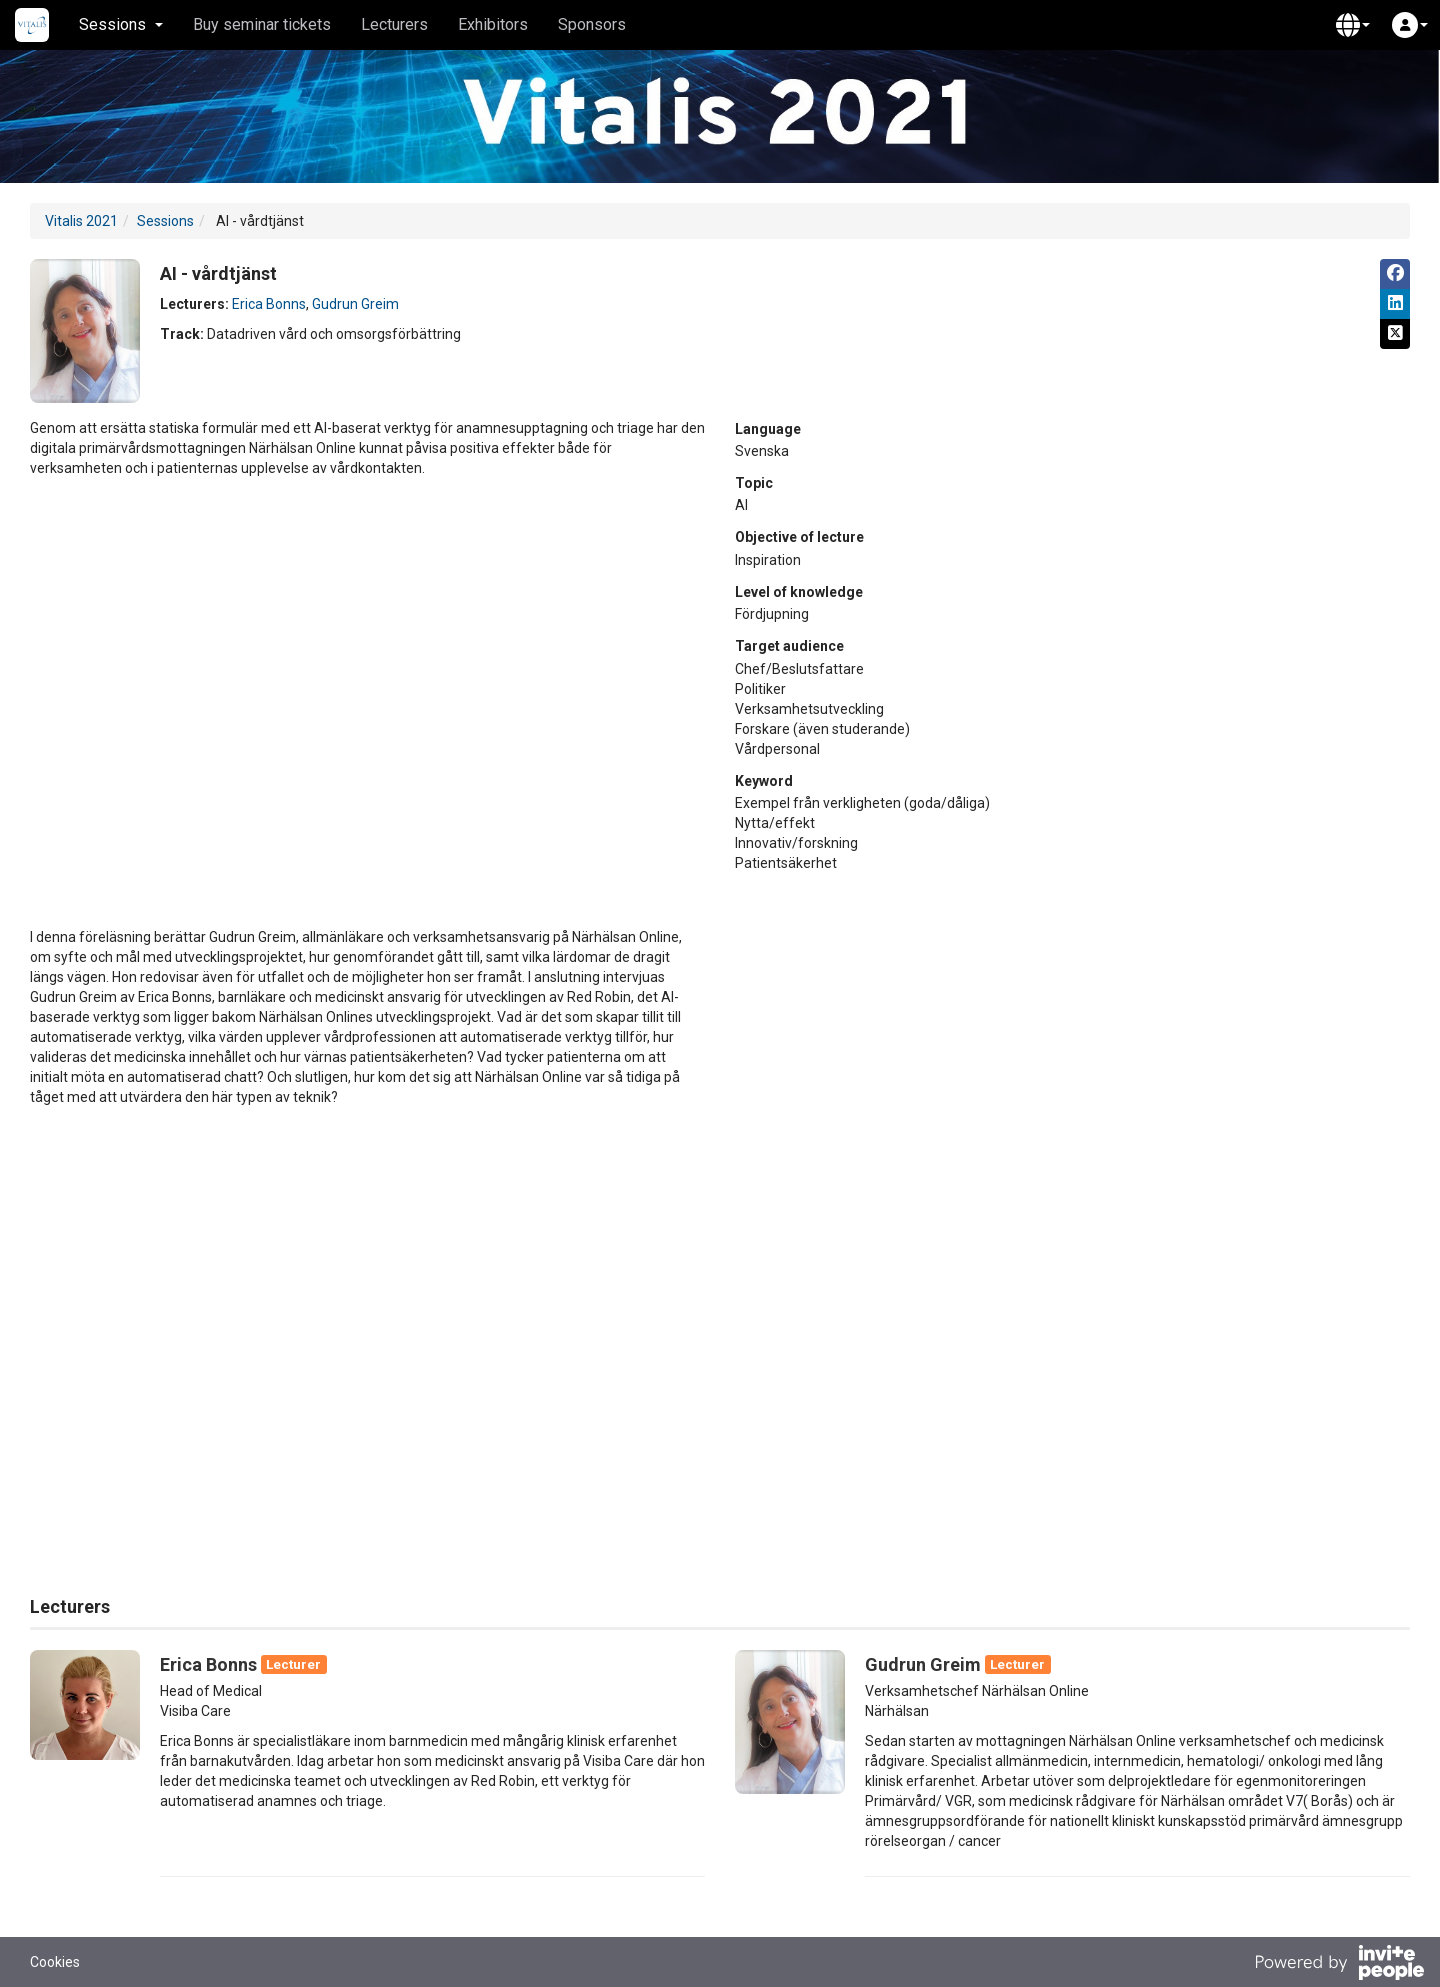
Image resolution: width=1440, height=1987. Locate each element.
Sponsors (592, 24)
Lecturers (394, 24)
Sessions (165, 221)
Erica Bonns (269, 304)
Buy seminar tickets (262, 24)
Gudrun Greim (355, 304)
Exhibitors (493, 24)
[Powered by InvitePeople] (1339, 1965)
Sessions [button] (121, 24)
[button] (1353, 25)
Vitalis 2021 (81, 221)
